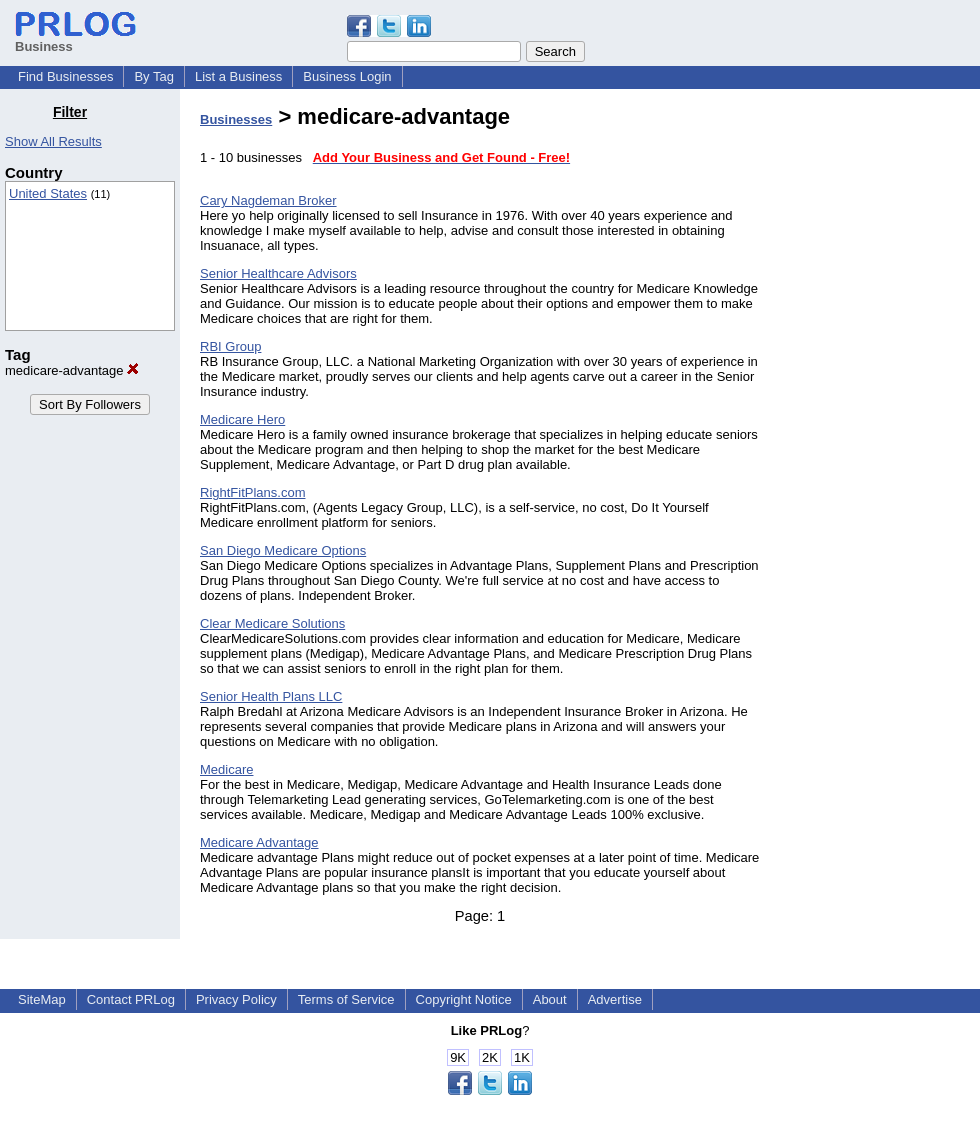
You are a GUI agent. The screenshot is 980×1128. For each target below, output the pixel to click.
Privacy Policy (236, 999)
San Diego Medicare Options (283, 550)
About (550, 999)
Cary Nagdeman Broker (268, 200)
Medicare (226, 769)
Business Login (347, 76)
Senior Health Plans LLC (271, 696)
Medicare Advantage (259, 842)
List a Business (238, 76)
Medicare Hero (242, 419)
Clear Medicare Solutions (272, 623)
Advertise (615, 999)
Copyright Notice (464, 999)
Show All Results (53, 141)
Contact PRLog (131, 999)
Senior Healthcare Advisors (278, 273)
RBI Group (230, 346)
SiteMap (42, 999)
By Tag (154, 76)
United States (48, 193)
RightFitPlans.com (252, 492)
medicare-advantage (72, 370)
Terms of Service (346, 999)
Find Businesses (65, 76)
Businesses (236, 119)
